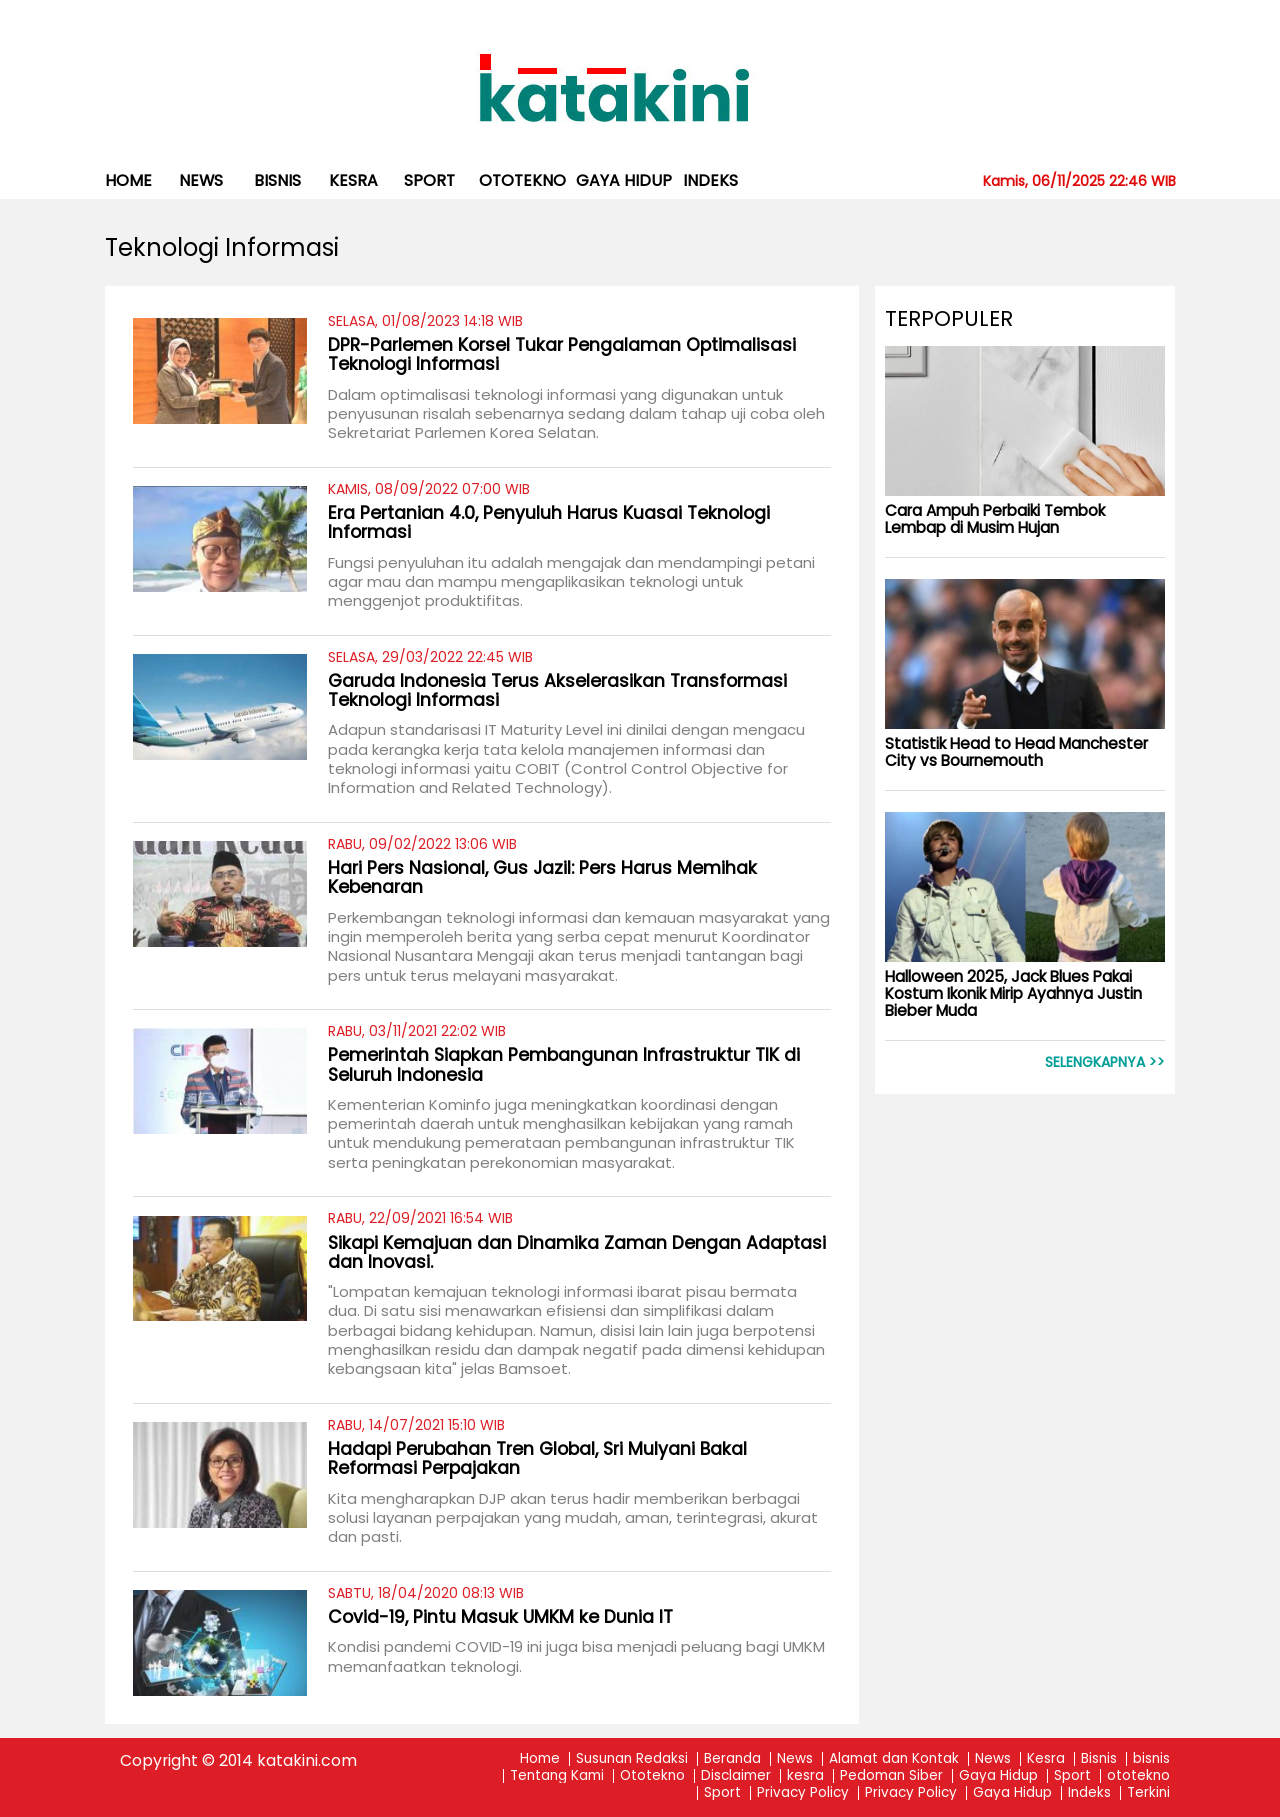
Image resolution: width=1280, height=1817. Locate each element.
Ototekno (652, 1776)
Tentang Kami (557, 1776)
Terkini (1148, 1793)
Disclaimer (736, 1776)
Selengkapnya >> (1105, 1062)
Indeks (710, 180)
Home (128, 180)
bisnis (277, 180)
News (201, 180)
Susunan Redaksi (632, 1759)
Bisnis (1099, 1759)
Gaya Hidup (624, 180)
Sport (429, 180)
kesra (353, 180)
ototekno (522, 180)
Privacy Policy (803, 1793)
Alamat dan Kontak (894, 1759)
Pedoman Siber (891, 1776)
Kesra (1046, 1759)
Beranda (732, 1759)
